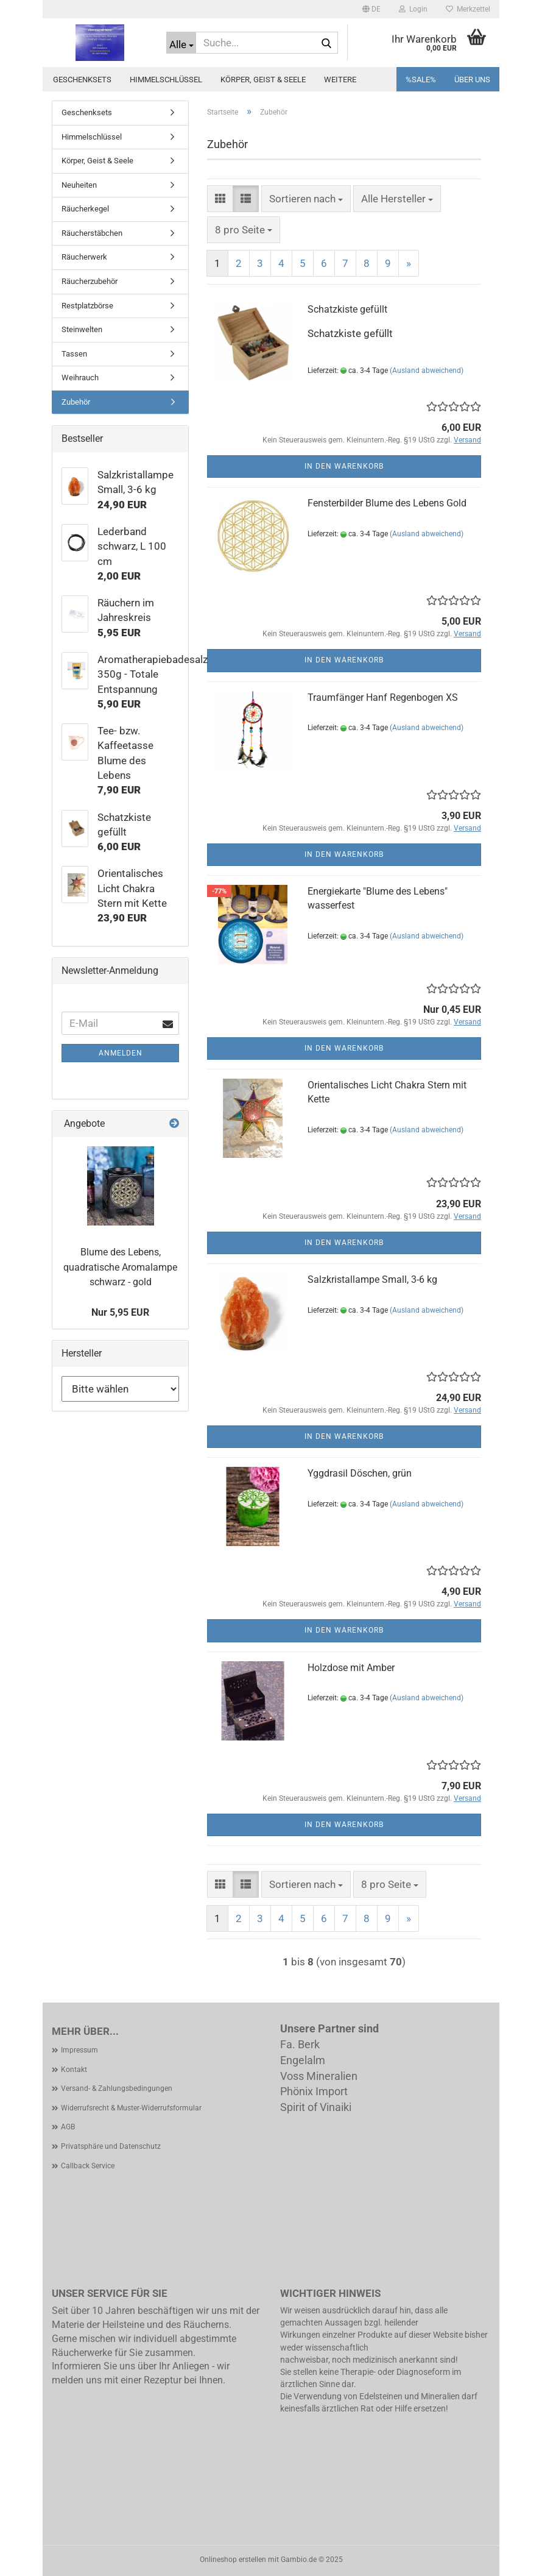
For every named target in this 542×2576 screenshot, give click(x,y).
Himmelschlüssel (166, 79)
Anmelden (121, 1053)
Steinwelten (82, 329)
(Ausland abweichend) (426, 370)
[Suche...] (181, 43)
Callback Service (87, 2166)
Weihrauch (80, 377)
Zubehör (76, 401)
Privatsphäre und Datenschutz (111, 2146)
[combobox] (306, 198)
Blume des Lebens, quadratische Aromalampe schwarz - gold (120, 1267)
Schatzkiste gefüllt (347, 309)
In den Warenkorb (344, 466)
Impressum (79, 2050)
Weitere (340, 79)
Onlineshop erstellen (233, 2559)
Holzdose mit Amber (351, 1667)
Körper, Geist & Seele (263, 79)
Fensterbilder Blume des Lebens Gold (387, 503)
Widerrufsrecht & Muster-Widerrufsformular (131, 2108)
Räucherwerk (84, 256)
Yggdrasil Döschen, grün (360, 1473)
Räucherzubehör (90, 281)
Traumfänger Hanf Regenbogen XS (383, 697)
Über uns (472, 79)
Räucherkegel (85, 208)
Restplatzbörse (87, 305)
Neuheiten (79, 185)
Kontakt (74, 2069)
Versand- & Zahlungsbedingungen (116, 2088)
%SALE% (421, 79)
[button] (371, 9)
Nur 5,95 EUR (120, 1312)
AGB (68, 2127)
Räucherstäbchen (92, 233)
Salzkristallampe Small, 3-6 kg (372, 1279)
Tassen (74, 353)
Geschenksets (82, 79)
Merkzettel (468, 9)
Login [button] (413, 9)
